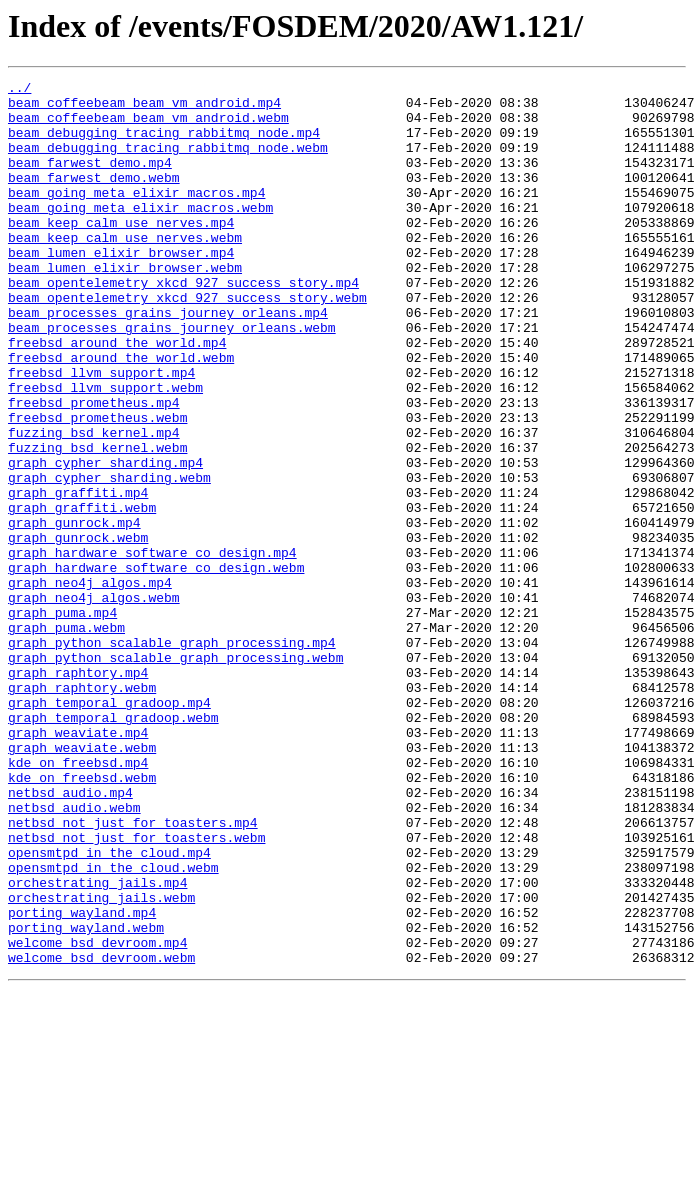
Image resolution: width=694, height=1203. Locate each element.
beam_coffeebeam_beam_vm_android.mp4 (144, 108)
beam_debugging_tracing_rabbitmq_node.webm (168, 162)
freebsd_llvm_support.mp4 (101, 432)
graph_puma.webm (66, 738)
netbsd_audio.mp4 (70, 936)
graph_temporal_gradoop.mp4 (109, 828)
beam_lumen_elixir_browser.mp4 (121, 288)
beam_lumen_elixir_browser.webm (125, 306)
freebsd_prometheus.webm (97, 486)
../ (19, 90)
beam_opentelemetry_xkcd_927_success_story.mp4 (183, 324)
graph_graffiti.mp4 (78, 576)
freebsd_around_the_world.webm (121, 414)
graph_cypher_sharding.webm (109, 558)
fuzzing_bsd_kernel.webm (97, 522)
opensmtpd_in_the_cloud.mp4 (109, 1008)
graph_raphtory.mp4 (78, 792)
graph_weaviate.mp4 (78, 864)
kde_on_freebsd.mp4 (78, 900)
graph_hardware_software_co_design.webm (156, 666)
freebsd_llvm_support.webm (105, 450)
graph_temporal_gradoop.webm (113, 846)
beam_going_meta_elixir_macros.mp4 (136, 216)
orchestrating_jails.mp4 (97, 1044)
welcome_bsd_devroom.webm (101, 1134)
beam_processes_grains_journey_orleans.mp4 (168, 360)
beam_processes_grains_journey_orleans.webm (172, 378)
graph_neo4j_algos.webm (94, 702)
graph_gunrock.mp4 (74, 612)
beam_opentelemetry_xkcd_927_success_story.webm (187, 342)
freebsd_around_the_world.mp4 (117, 396)
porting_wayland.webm (86, 1098)
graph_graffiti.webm (82, 594)
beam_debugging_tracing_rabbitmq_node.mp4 (164, 144)
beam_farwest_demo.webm (94, 198)
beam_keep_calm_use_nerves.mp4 (121, 252)
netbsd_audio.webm (74, 954)
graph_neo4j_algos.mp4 (90, 684)
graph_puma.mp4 (62, 720)
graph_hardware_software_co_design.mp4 (152, 648)
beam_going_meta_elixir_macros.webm (140, 234)
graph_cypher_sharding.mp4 (105, 540)
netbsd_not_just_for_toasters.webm (136, 990)
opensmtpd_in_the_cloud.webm (113, 1026)
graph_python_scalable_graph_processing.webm (175, 774)
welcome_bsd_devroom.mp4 (97, 1116)
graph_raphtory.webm (82, 810)
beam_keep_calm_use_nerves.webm (125, 270)
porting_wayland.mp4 (82, 1080)
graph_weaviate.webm (82, 882)
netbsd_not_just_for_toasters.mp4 (133, 972)
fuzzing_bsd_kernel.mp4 (94, 504)
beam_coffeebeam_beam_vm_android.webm (148, 126)
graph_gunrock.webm (78, 630)
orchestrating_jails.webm (101, 1062)
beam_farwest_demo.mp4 (90, 180)
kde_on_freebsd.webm (82, 918)
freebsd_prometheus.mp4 (94, 468)
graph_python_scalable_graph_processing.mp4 (172, 756)
